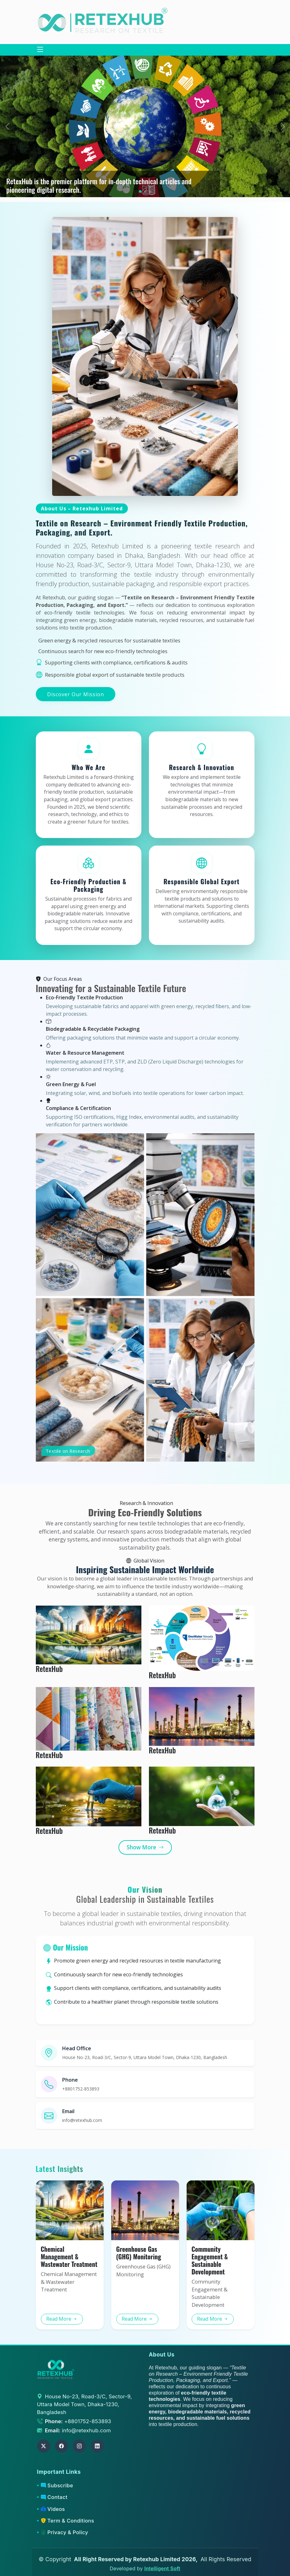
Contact (54, 2497)
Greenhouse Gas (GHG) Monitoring (138, 2252)
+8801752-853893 (87, 2421)
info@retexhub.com (86, 2430)
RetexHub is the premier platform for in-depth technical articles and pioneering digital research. (98, 185)
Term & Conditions (67, 2521)
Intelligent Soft (162, 2569)
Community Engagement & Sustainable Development (210, 2260)
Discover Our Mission (75, 694)
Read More (62, 2318)
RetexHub (49, 1668)
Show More (145, 1847)
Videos (53, 2509)
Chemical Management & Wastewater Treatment (69, 2256)
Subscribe (57, 2485)
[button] (282, 126)
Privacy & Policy (64, 2532)
